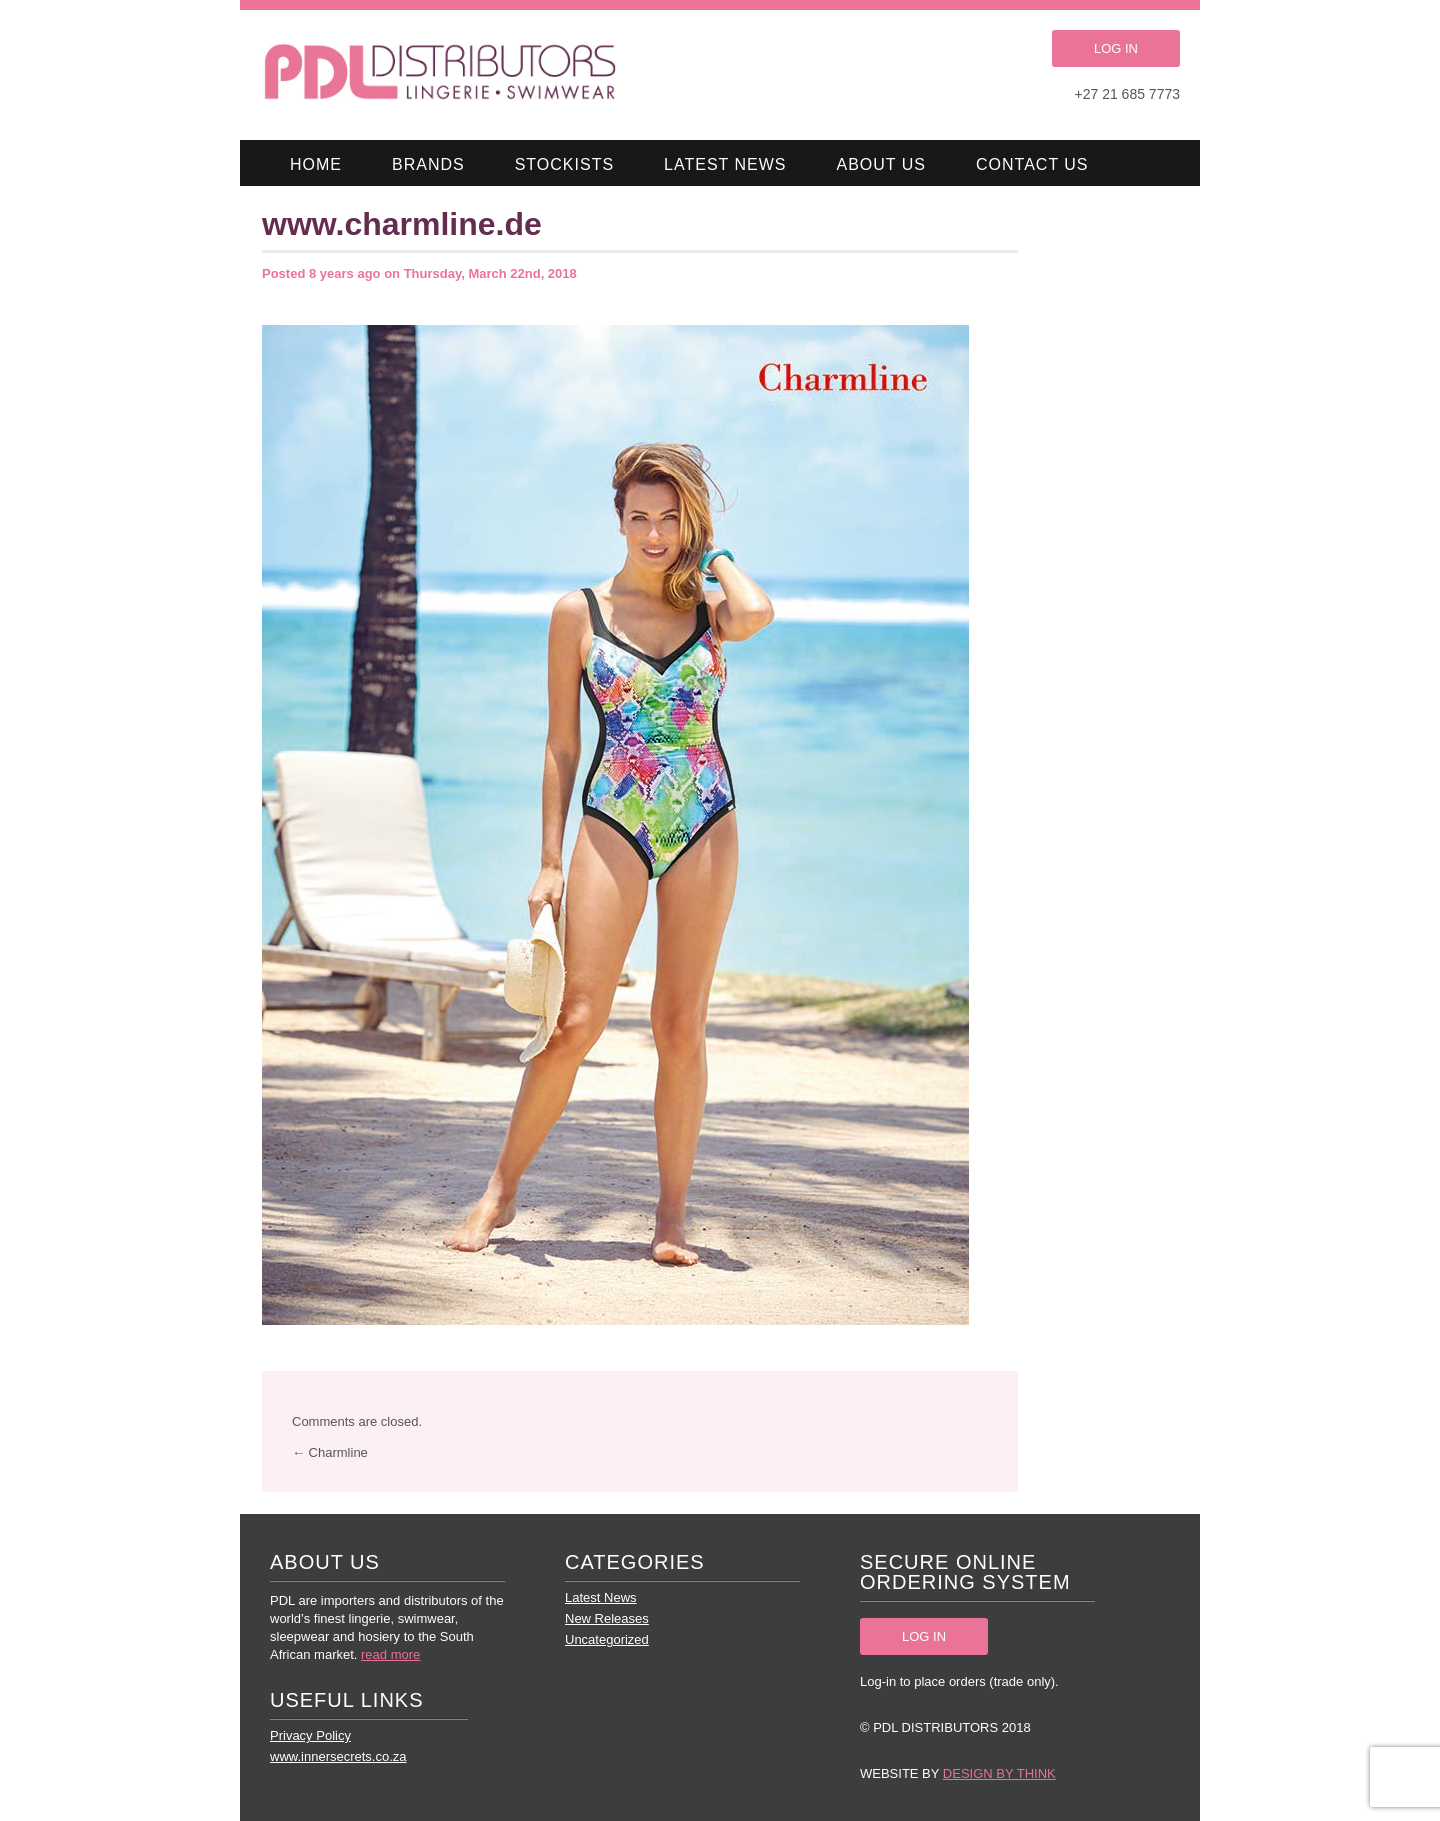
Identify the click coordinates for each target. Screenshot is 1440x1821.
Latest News (725, 164)
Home (316, 164)
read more (390, 1654)
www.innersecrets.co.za (338, 1756)
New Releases (607, 1618)
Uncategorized (607, 1639)
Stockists (564, 164)
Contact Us (1032, 164)
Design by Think (999, 1773)
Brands (428, 164)
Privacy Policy (310, 1735)
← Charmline (330, 1452)
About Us (882, 164)
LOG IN (1116, 48)
